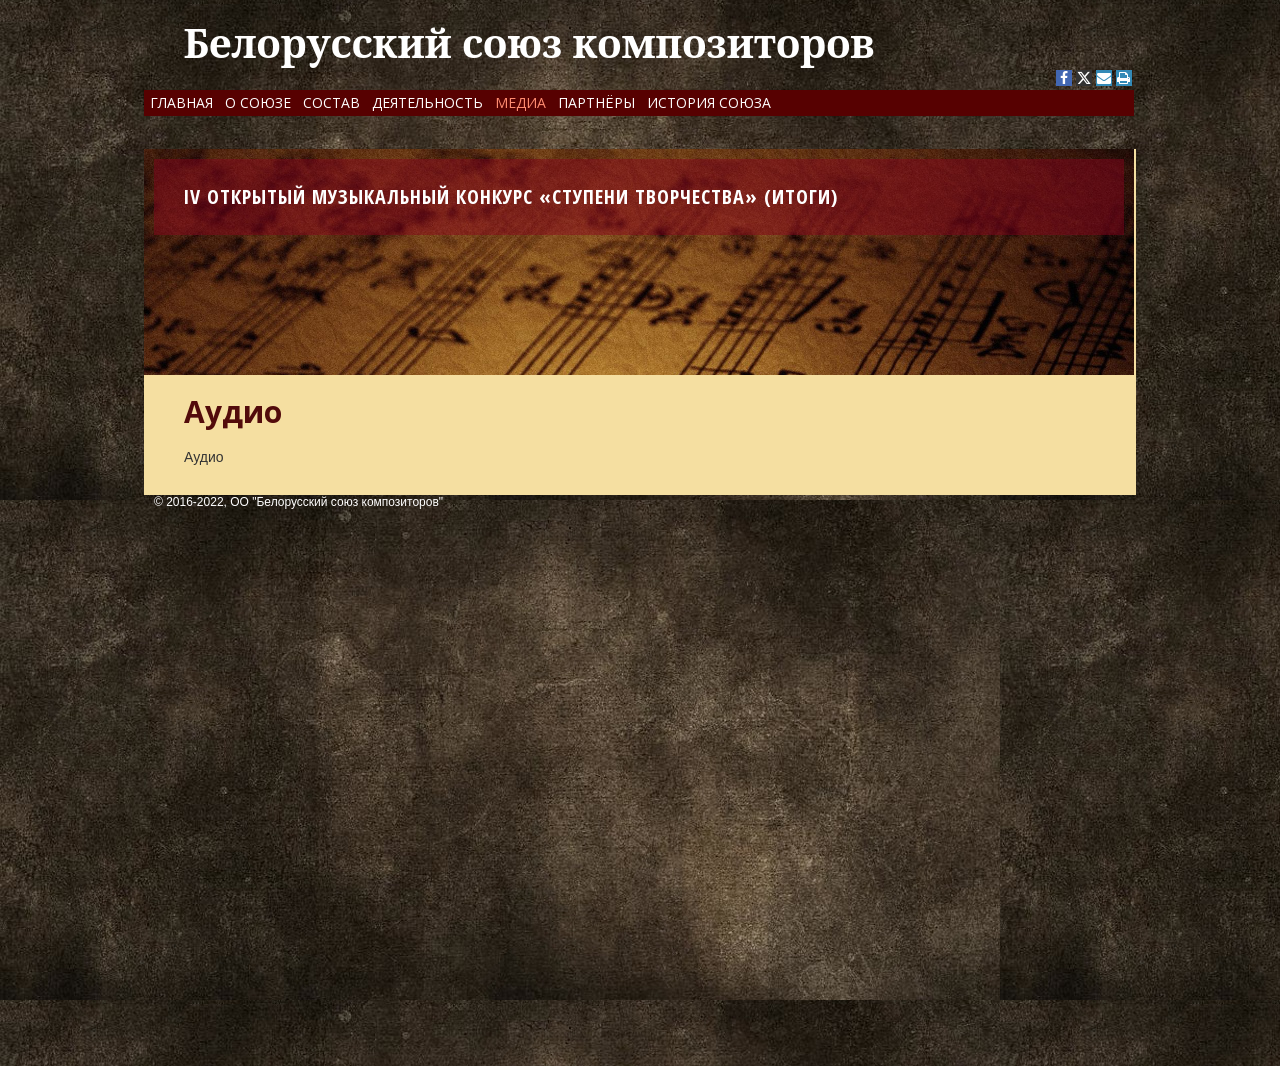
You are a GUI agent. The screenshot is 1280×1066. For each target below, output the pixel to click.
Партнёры (596, 103)
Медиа (520, 103)
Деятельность (427, 103)
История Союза (709, 103)
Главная (181, 103)
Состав (331, 103)
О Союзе (258, 103)
